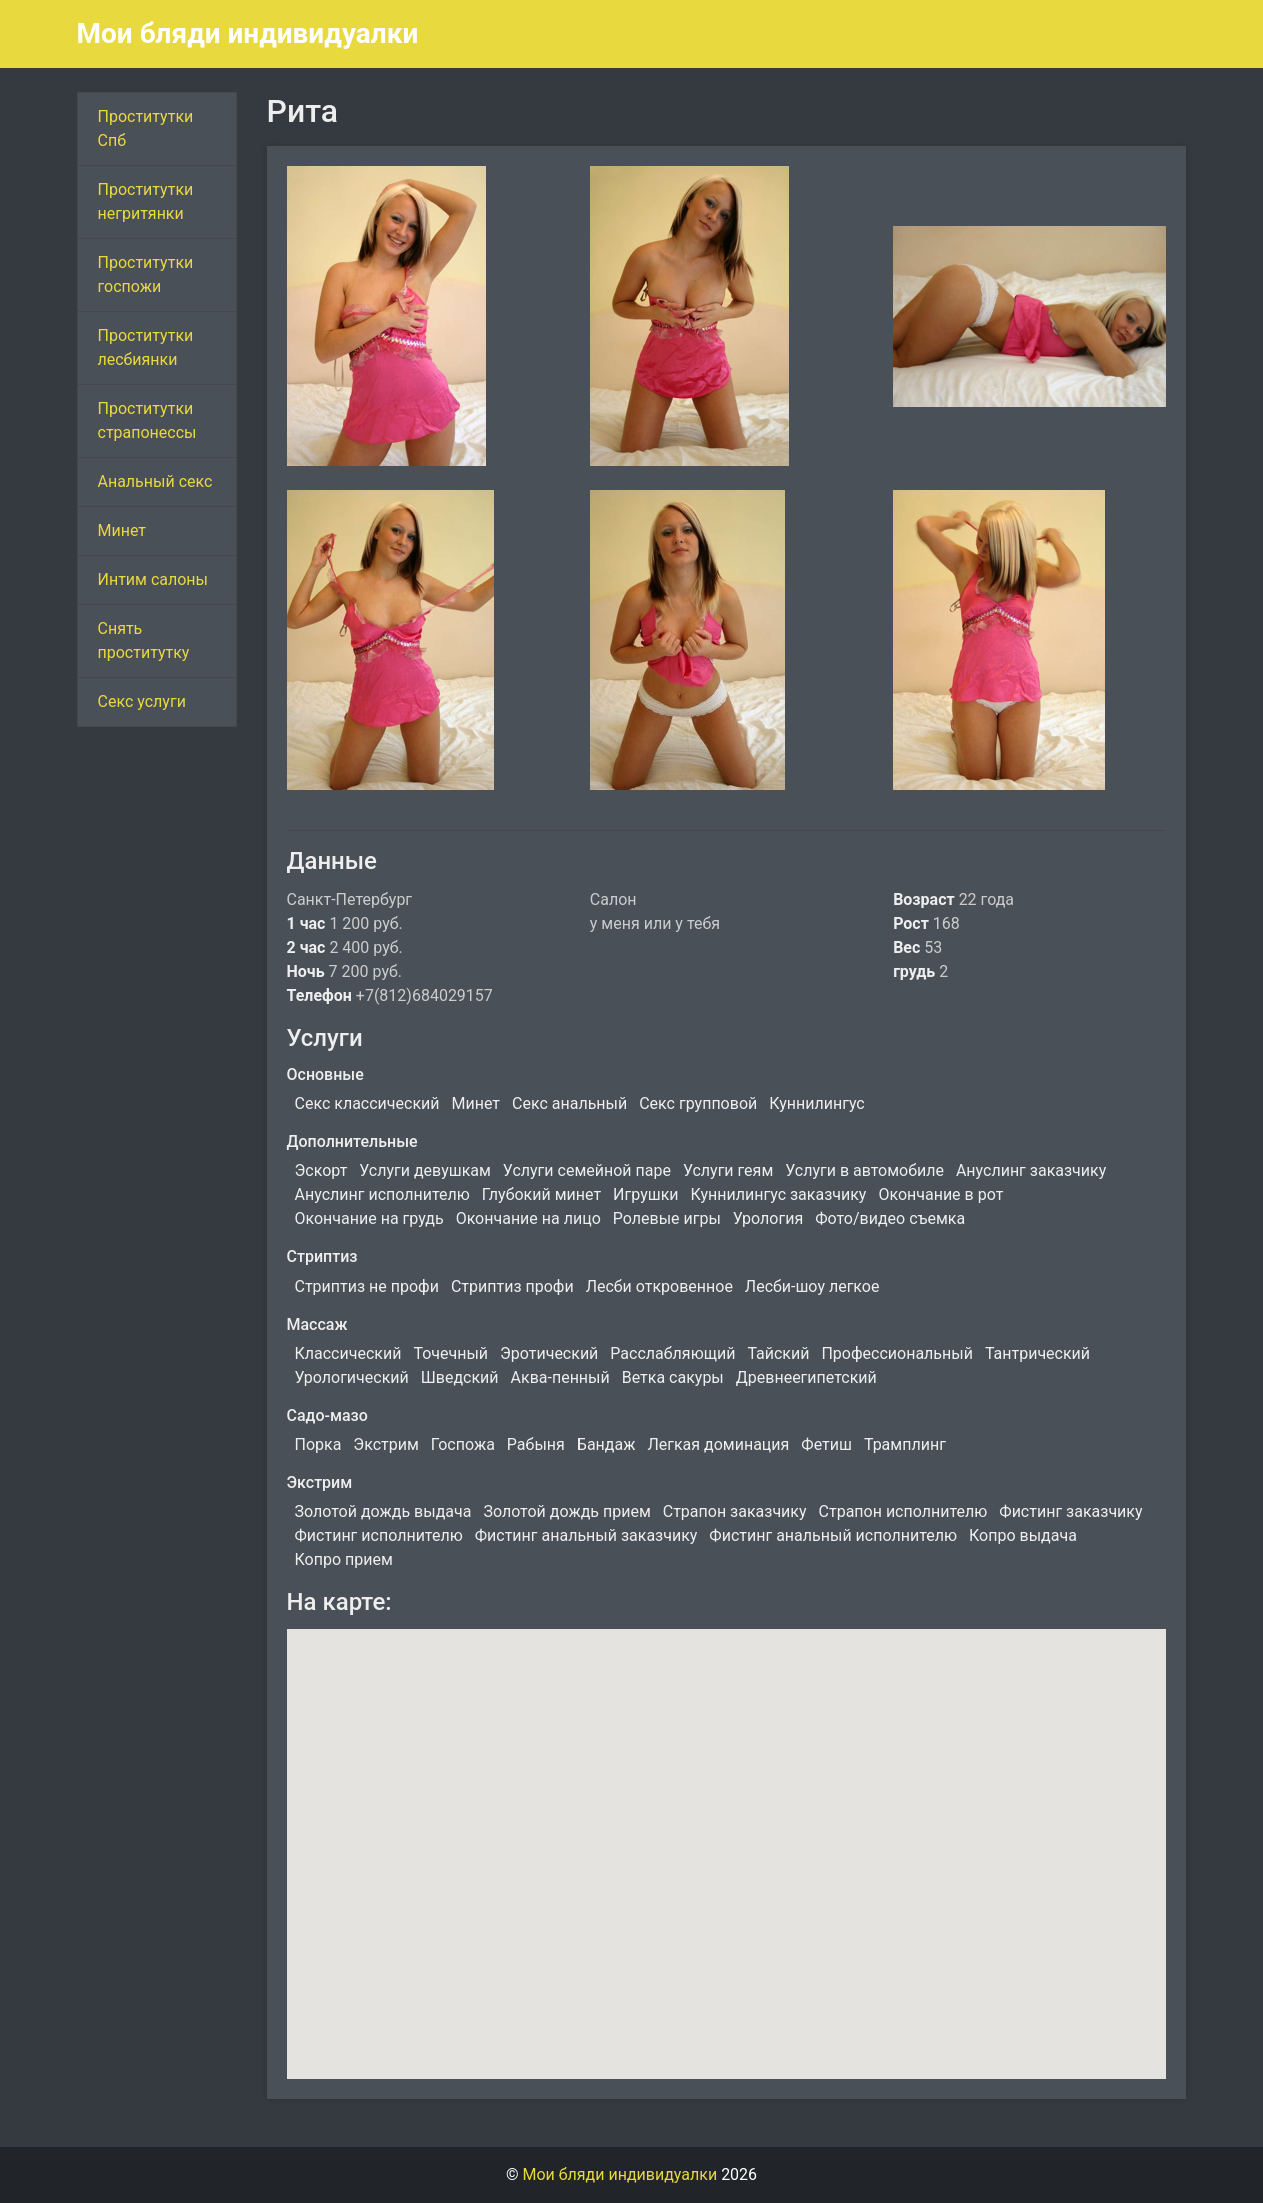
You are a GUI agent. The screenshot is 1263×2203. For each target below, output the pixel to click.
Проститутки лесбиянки (146, 347)
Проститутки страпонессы (147, 420)
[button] (726, 1835)
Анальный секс (155, 481)
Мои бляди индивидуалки (248, 33)
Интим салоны (153, 579)
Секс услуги (142, 701)
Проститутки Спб (146, 128)
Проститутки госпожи (146, 274)
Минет (122, 530)
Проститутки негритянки (146, 201)
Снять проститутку (144, 640)
